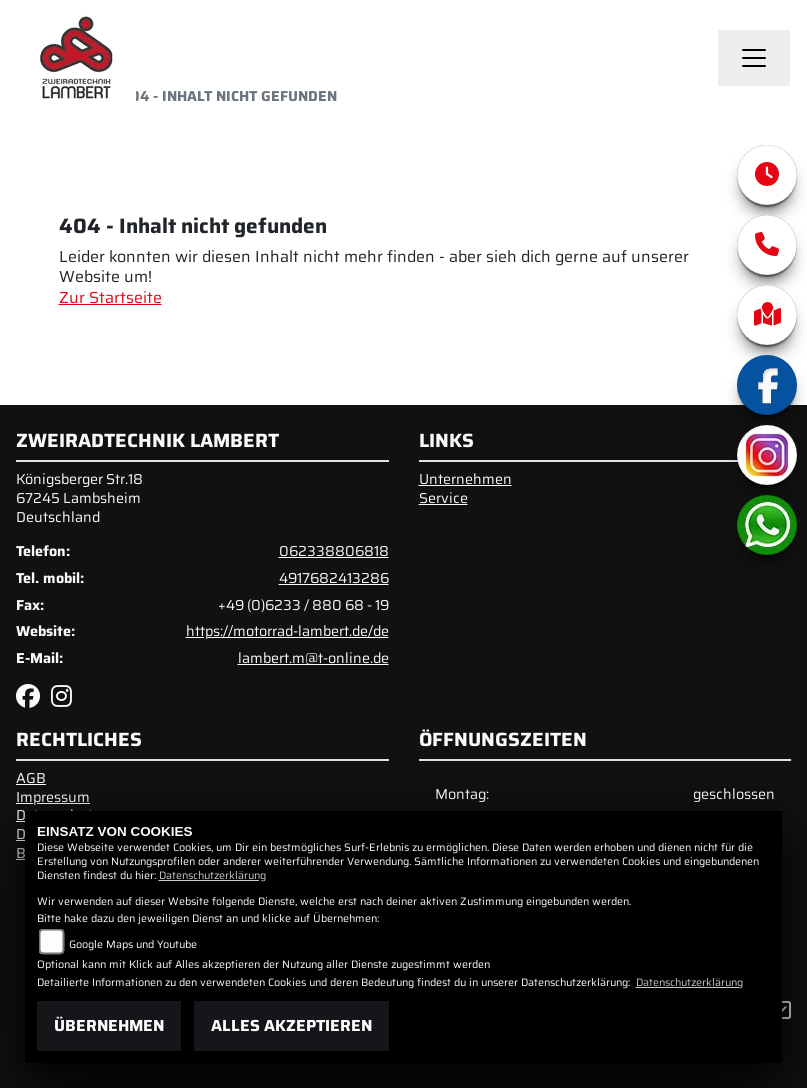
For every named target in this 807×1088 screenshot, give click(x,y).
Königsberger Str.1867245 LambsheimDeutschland (79, 497)
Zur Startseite (110, 297)
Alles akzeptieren (291, 1025)
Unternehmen (465, 479)
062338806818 (334, 551)
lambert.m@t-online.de (313, 658)
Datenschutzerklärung (212, 875)
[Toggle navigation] (754, 58)
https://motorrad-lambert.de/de (287, 631)
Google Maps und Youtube (133, 944)
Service (443, 498)
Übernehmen (109, 1025)
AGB (31, 778)
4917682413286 (334, 578)
